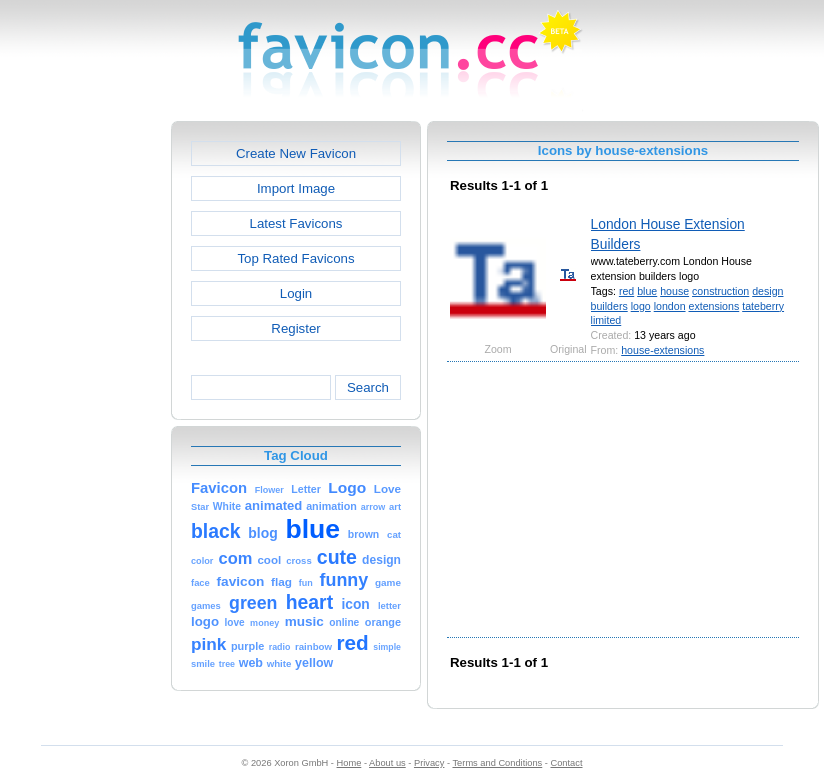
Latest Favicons (296, 223)
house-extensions (662, 350)
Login (296, 293)
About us (387, 763)
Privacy (429, 763)
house (674, 291)
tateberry (763, 306)
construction (720, 291)
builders (609, 306)
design (767, 291)
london (670, 306)
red (626, 291)
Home (349, 763)
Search (368, 387)
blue (647, 291)
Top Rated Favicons (295, 258)
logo (641, 306)
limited (606, 320)
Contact (567, 763)
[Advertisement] (85, 421)
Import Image (296, 188)
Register (295, 328)
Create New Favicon (296, 153)
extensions (714, 306)
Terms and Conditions (497, 763)
